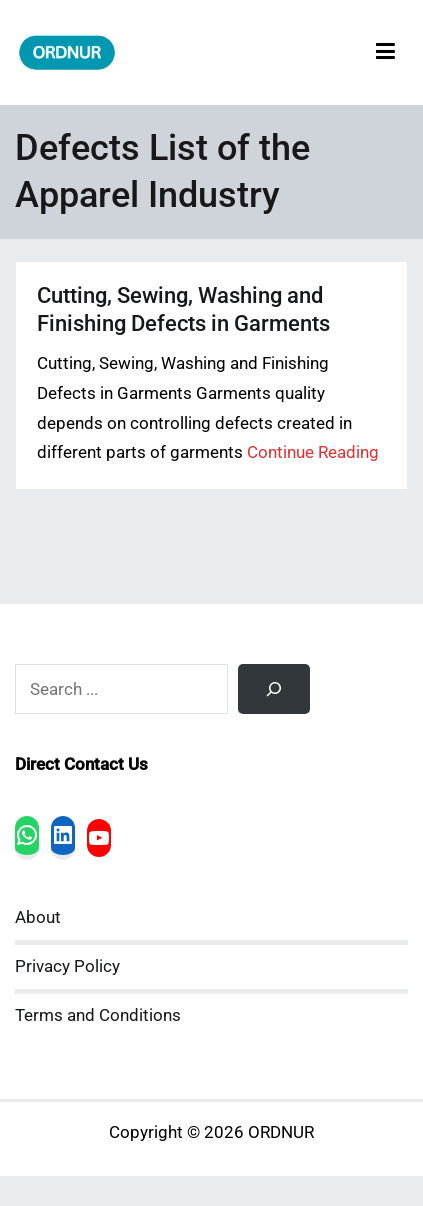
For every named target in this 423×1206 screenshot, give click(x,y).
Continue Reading (313, 452)
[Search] (274, 689)
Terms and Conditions (98, 1015)
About (38, 917)
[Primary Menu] (385, 52)
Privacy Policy (67, 966)
